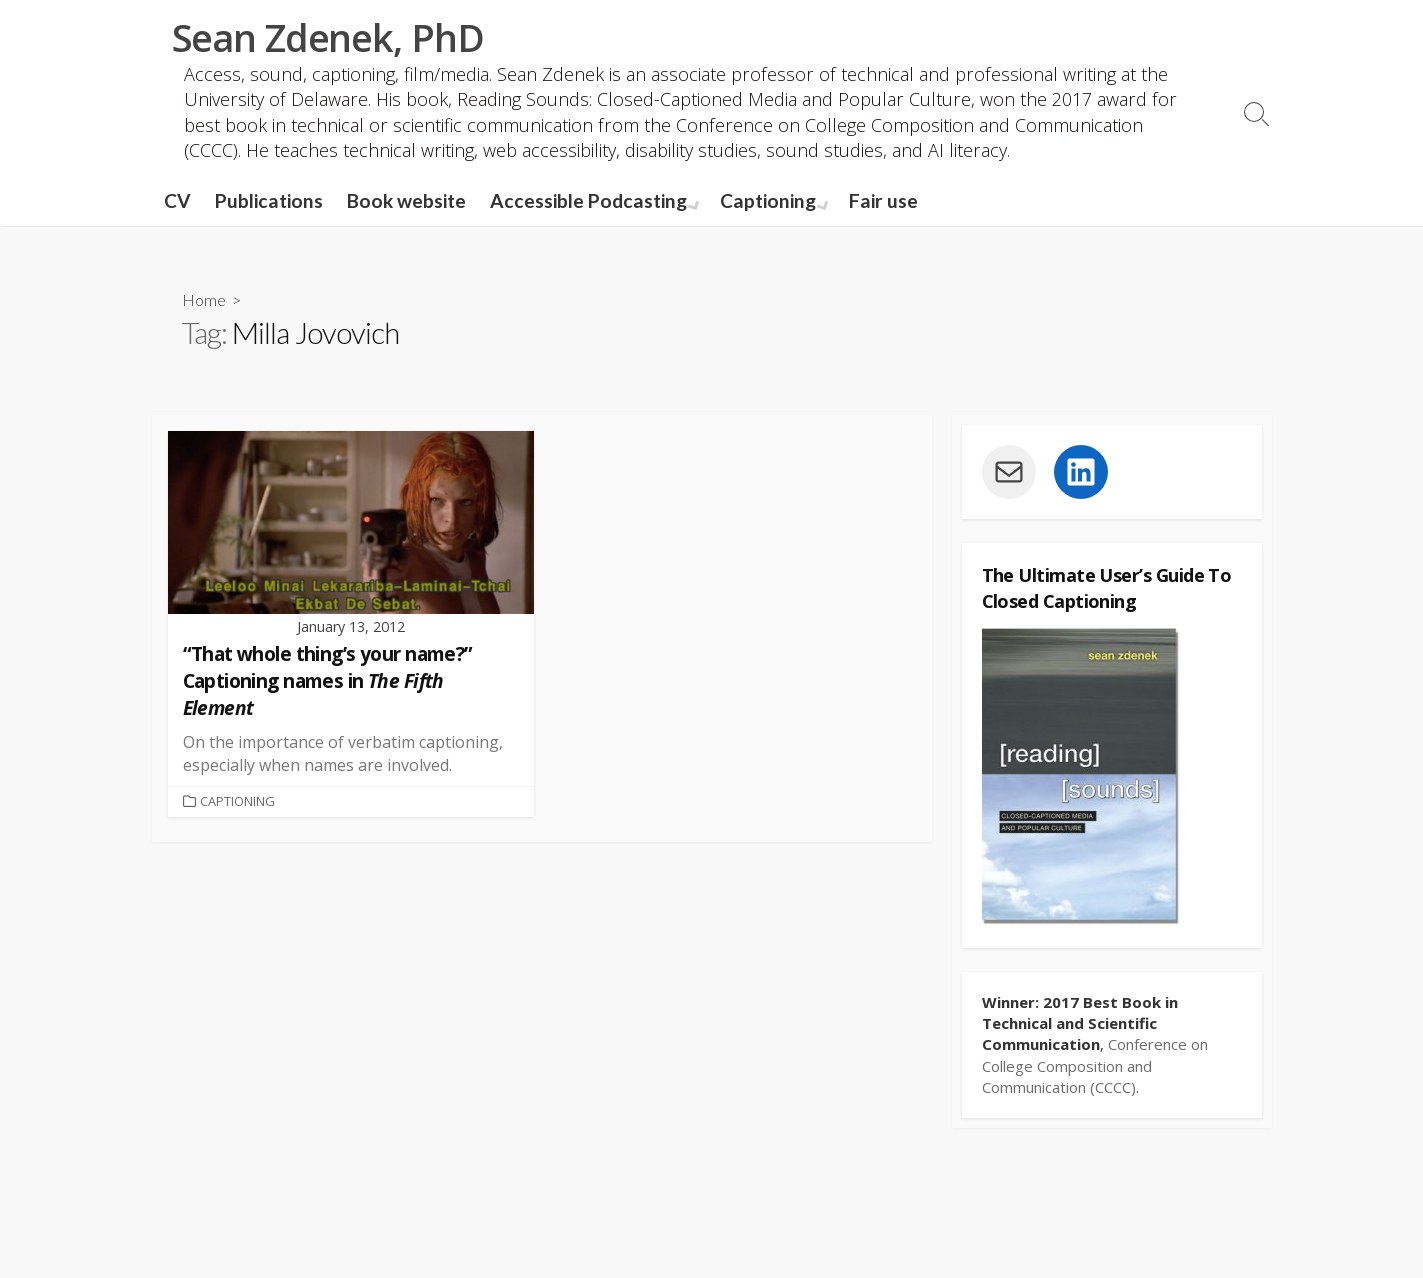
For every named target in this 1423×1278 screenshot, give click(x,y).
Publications (269, 200)
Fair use (879, 200)
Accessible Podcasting (588, 200)
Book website (406, 200)
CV (177, 200)
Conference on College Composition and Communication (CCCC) (1095, 1065)
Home (204, 299)
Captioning (766, 200)
